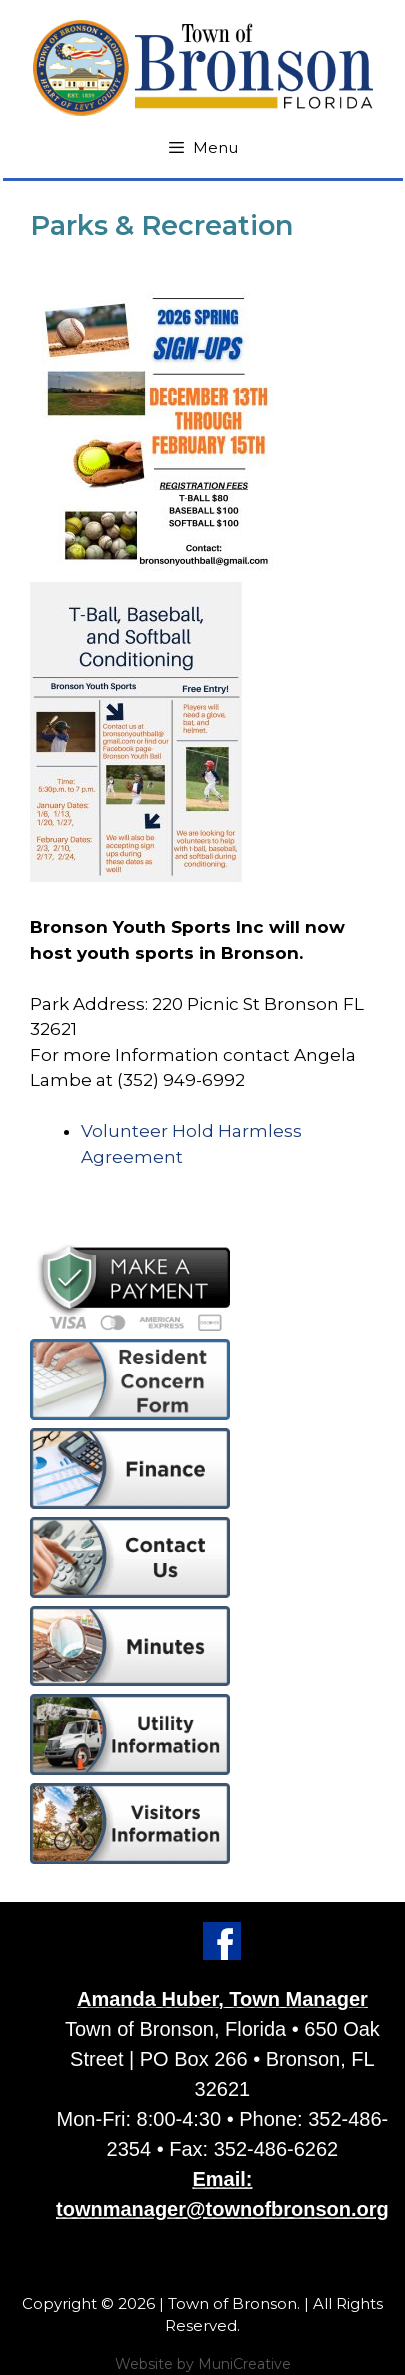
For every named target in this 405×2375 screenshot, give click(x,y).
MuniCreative (244, 2364)
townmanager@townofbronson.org (222, 2209)
